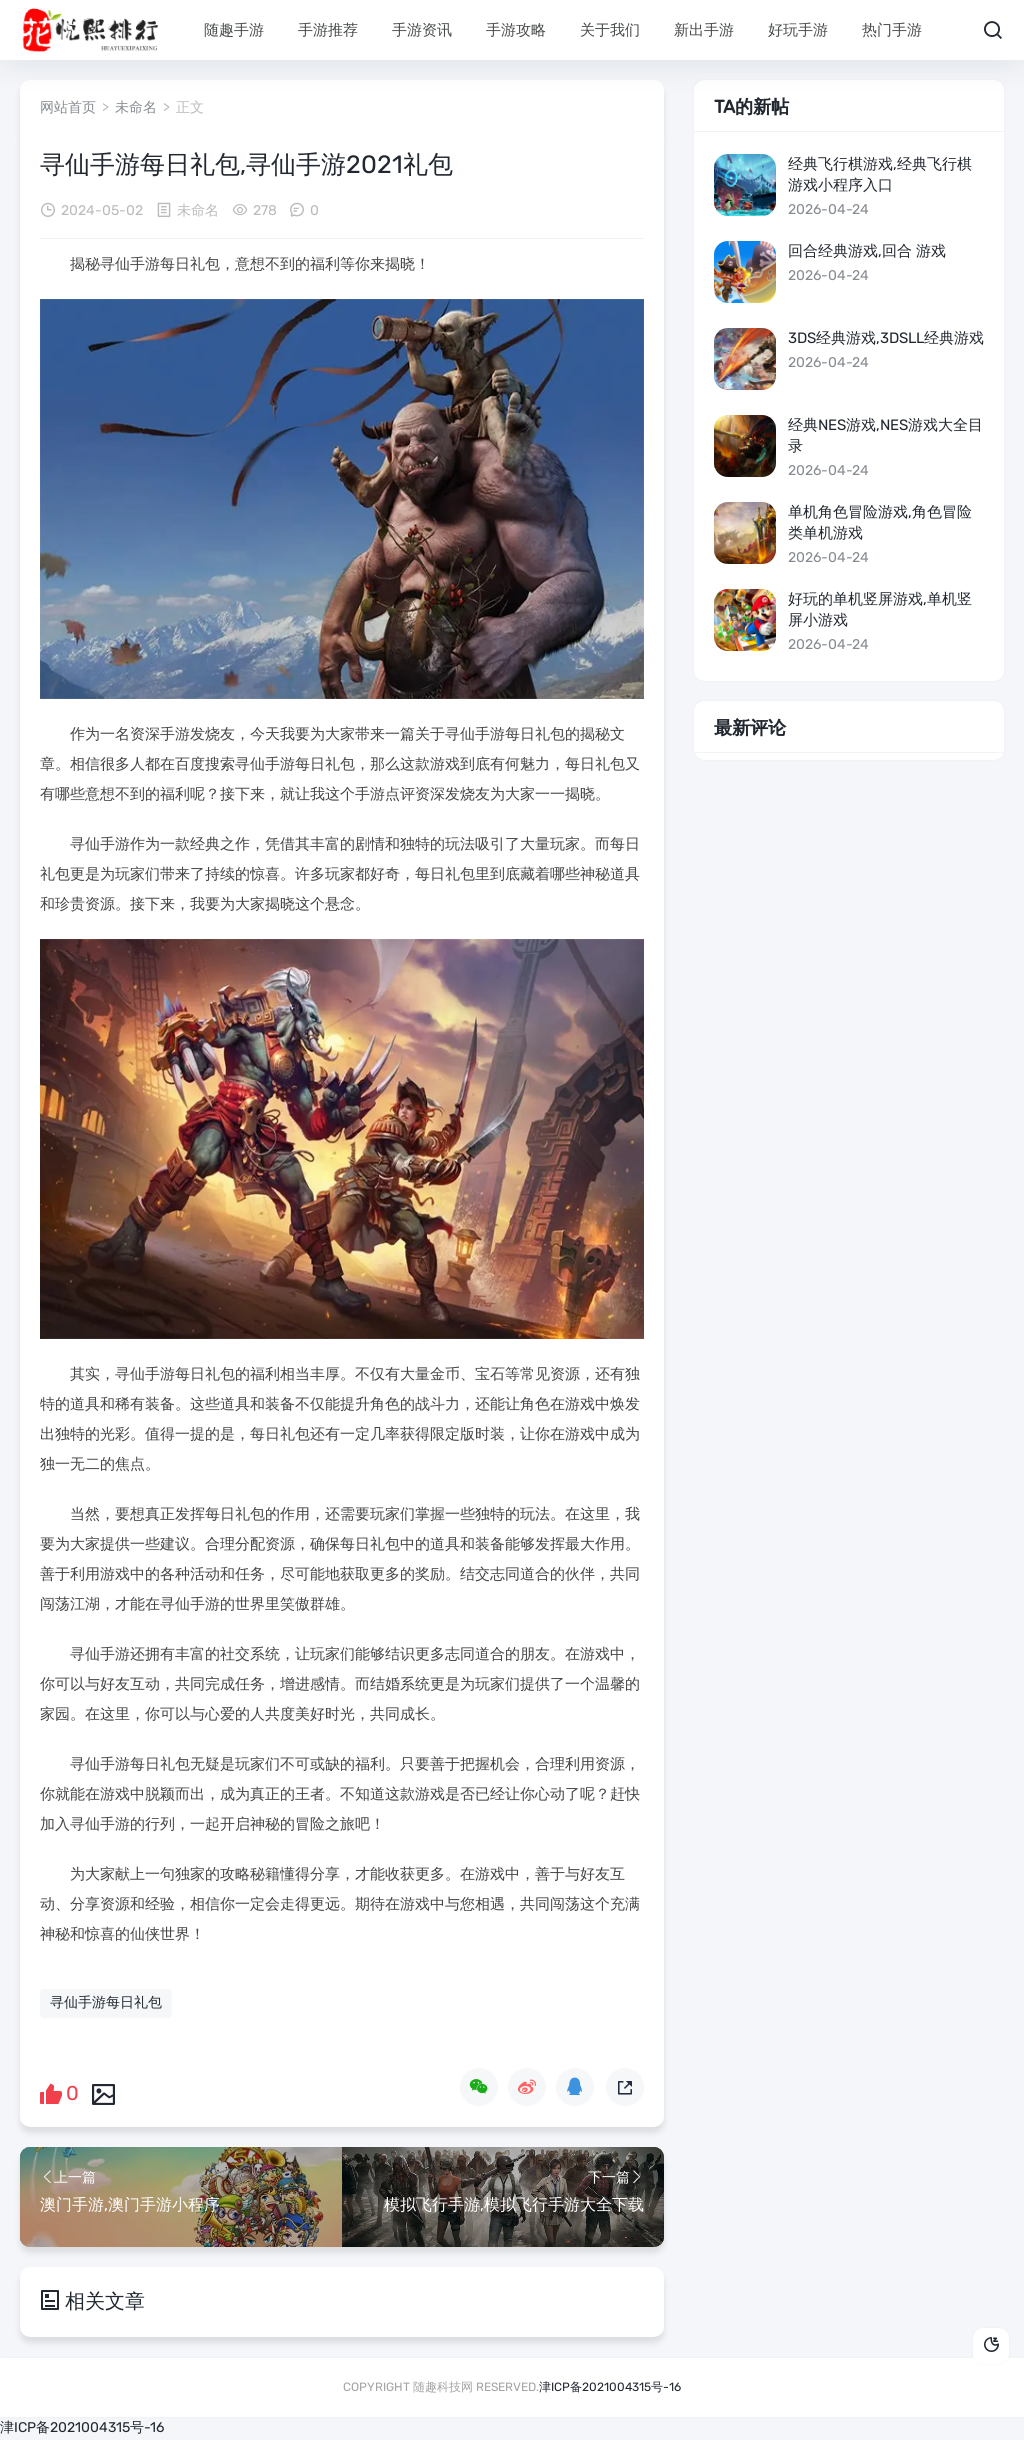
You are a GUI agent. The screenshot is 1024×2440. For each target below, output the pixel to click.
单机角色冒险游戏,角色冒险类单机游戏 (880, 522)
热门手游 (892, 30)
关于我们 (610, 30)
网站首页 (68, 107)
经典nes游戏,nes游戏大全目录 (885, 435)
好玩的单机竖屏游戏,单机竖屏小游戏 (880, 609)
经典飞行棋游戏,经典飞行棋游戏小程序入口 (880, 174)
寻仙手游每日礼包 (106, 2002)
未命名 (136, 107)
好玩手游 (798, 30)
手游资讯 (422, 30)
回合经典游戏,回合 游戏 (867, 251)
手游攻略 (516, 30)
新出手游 (704, 30)
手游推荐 (328, 30)
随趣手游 (234, 30)
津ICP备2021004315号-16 (610, 2387)
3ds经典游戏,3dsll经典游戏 (886, 338)
